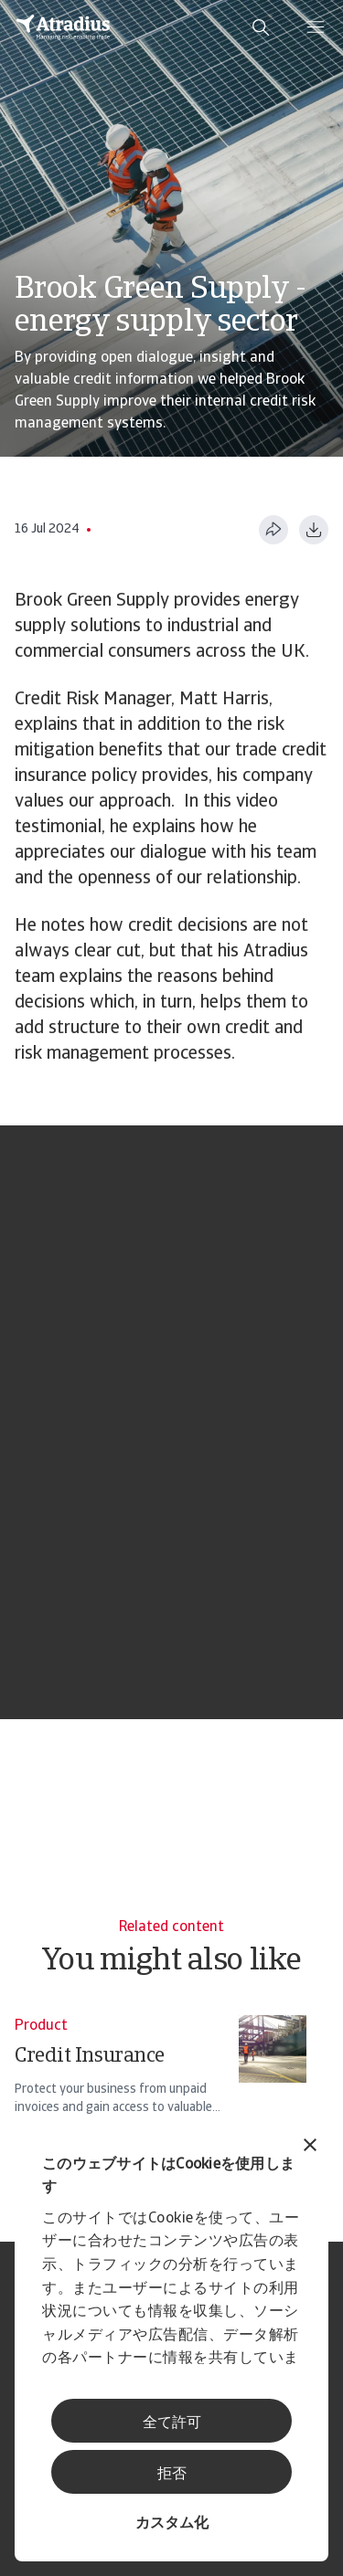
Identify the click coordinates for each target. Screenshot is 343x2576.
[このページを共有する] (273, 529)
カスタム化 (172, 2524)
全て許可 (172, 2423)
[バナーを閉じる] (310, 2147)
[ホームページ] (63, 27)
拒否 (172, 2474)
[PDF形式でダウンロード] (313, 529)
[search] (261, 27)
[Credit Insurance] (160, 2073)
